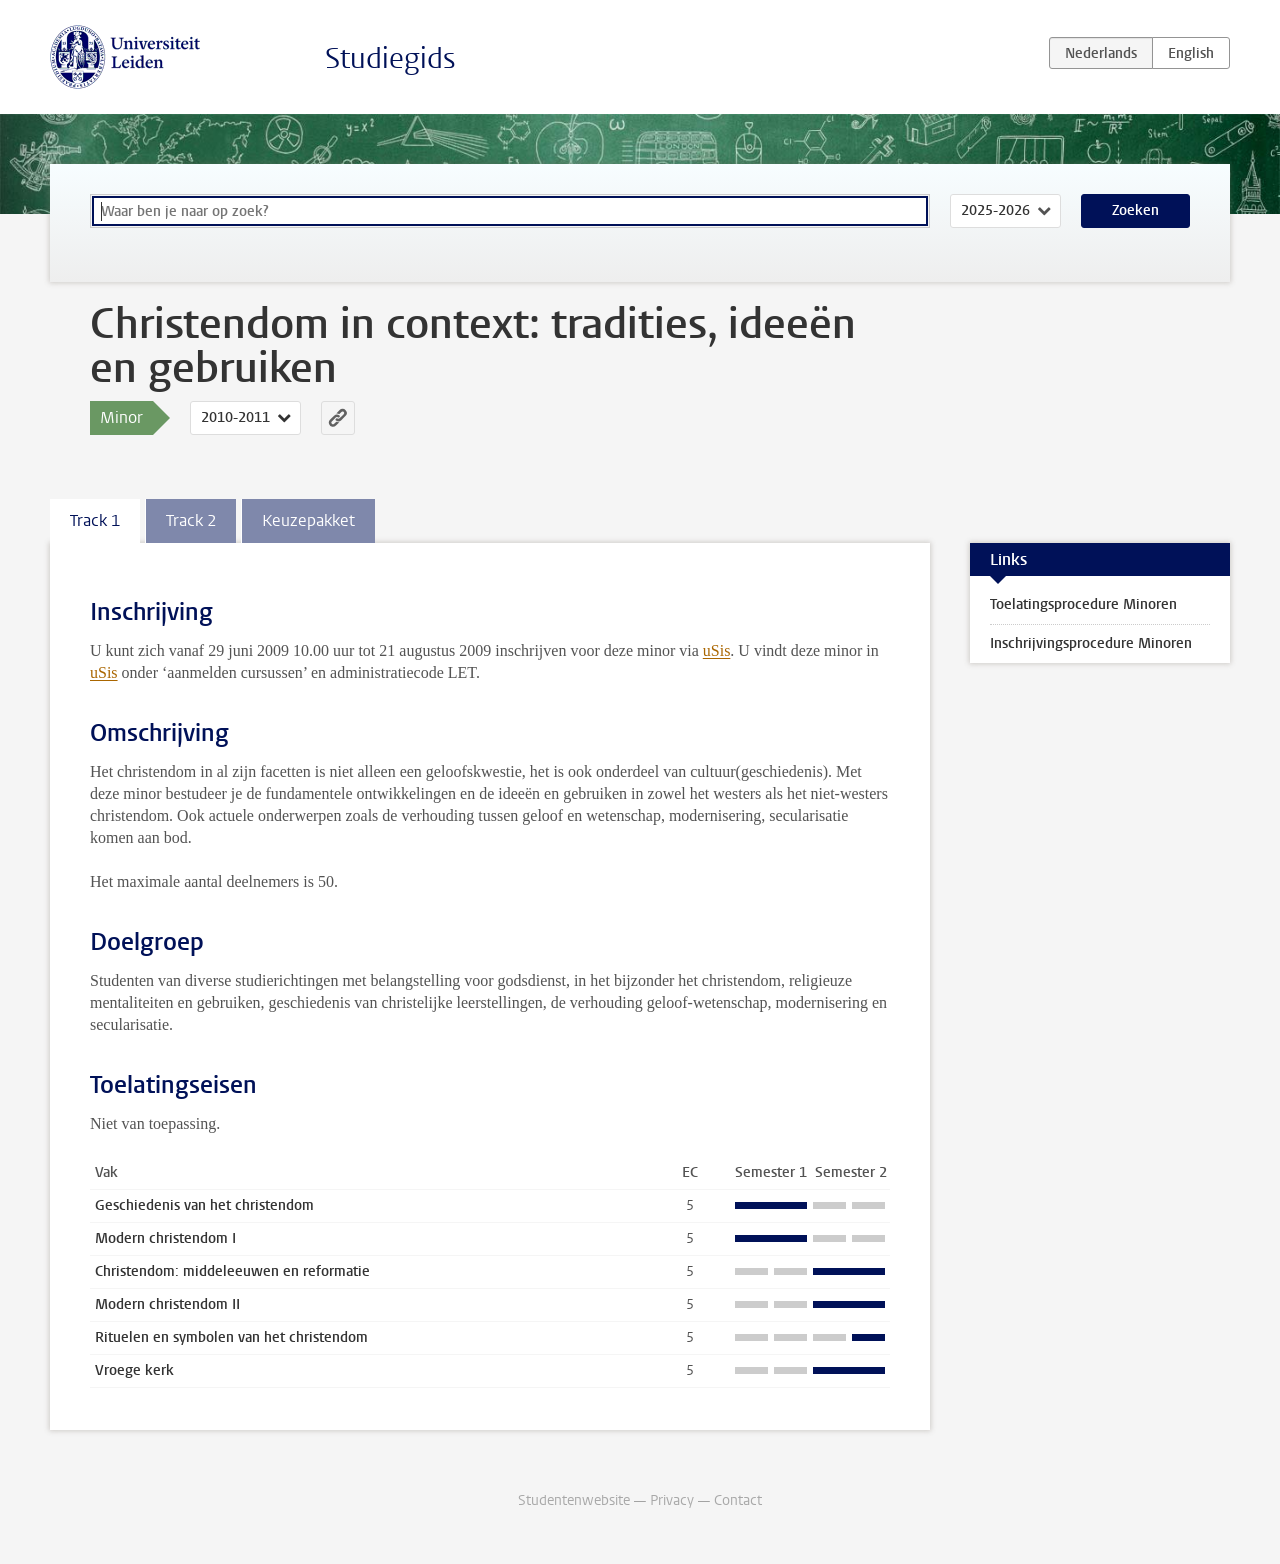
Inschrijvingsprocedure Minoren (1091, 643)
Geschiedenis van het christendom (204, 1205)
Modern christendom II (167, 1304)
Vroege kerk (134, 1370)
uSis (717, 650)
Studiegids (390, 58)
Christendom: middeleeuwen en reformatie (232, 1271)
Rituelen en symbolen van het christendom (231, 1337)
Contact (738, 1500)
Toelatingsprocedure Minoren (1083, 604)
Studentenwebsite (574, 1500)
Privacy (672, 1500)
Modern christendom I (165, 1238)
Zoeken (1135, 210)
